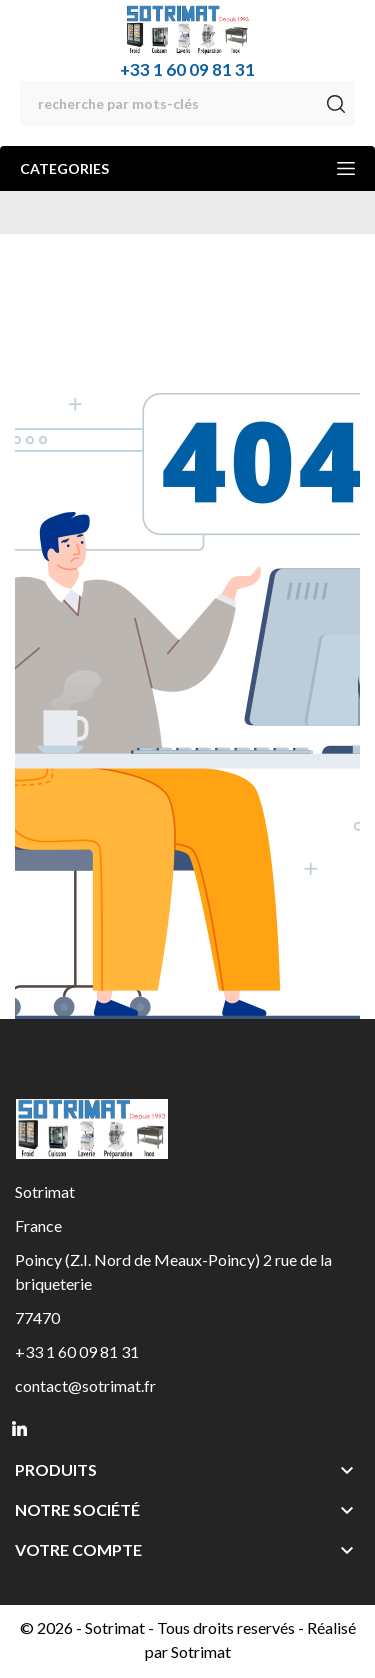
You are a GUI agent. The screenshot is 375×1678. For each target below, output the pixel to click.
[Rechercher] (187, 103)
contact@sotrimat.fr (85, 1385)
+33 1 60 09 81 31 (187, 69)
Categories (187, 168)
